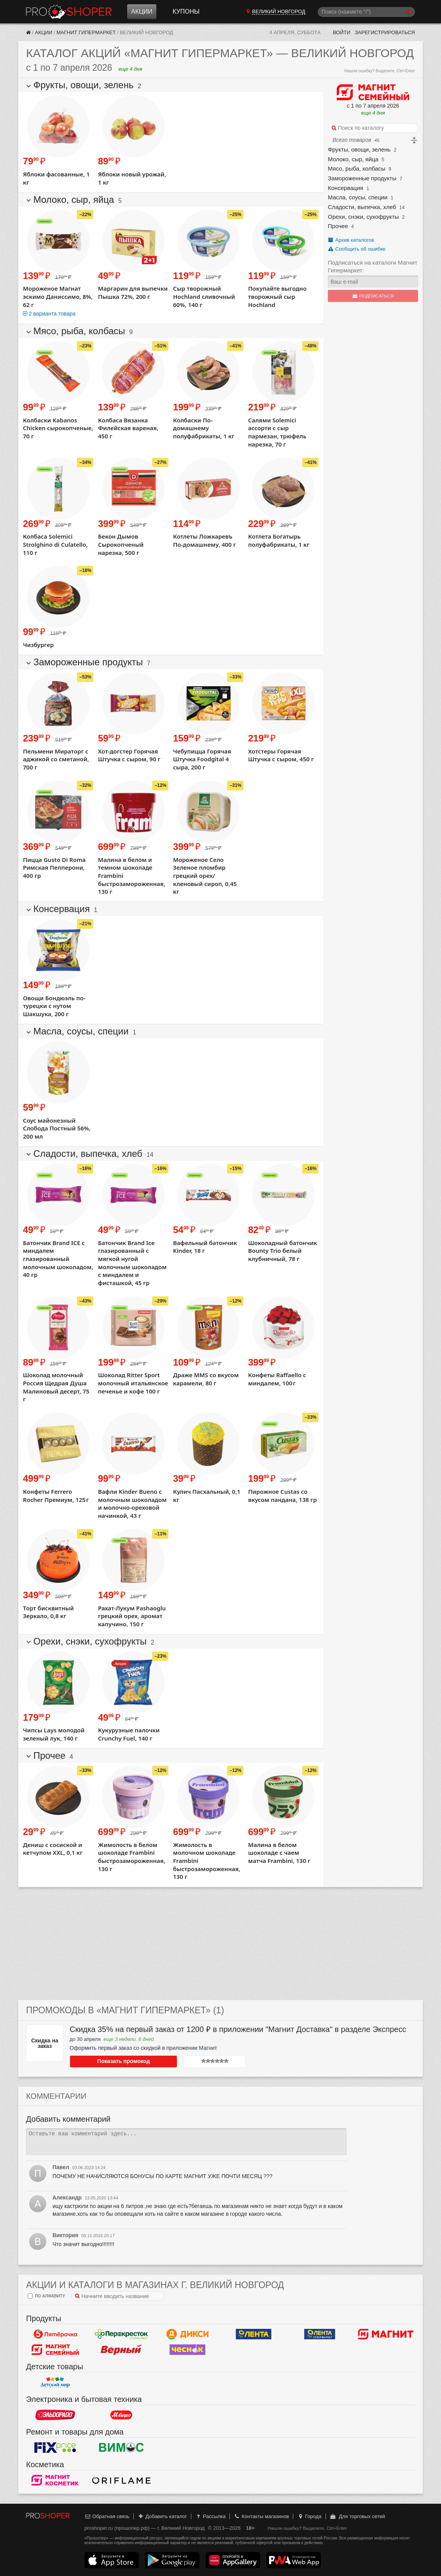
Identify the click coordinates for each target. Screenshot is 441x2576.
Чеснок (187, 2349)
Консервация (345, 188)
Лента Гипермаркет (253, 2334)
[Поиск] (366, 12)
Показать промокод (103, 2061)
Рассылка (210, 2516)
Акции (141, 11)
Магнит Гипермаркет (86, 32)
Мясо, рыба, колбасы (356, 168)
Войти (341, 32)
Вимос (121, 2447)
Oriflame (121, 2480)
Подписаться (373, 296)
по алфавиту (46, 2296)
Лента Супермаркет (320, 2334)
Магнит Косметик (55, 2480)
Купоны (186, 11)
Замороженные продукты (362, 178)
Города (309, 2516)
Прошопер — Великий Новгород (69, 11)
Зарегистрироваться (385, 32)
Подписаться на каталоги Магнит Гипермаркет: (372, 266)
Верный (121, 2349)
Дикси (187, 2334)
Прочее (338, 226)
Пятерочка (55, 2334)
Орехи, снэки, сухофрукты (363, 216)
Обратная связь (107, 2516)
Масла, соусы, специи (357, 197)
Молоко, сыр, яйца (353, 159)
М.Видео (121, 2415)
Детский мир (55, 2382)
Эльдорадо (55, 2415)
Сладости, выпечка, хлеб (362, 207)
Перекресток (121, 2334)
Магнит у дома (386, 2334)
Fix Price (55, 2447)
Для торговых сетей (357, 2516)
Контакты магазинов (261, 2516)
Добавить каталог (162, 2516)
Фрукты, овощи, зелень (359, 149)
